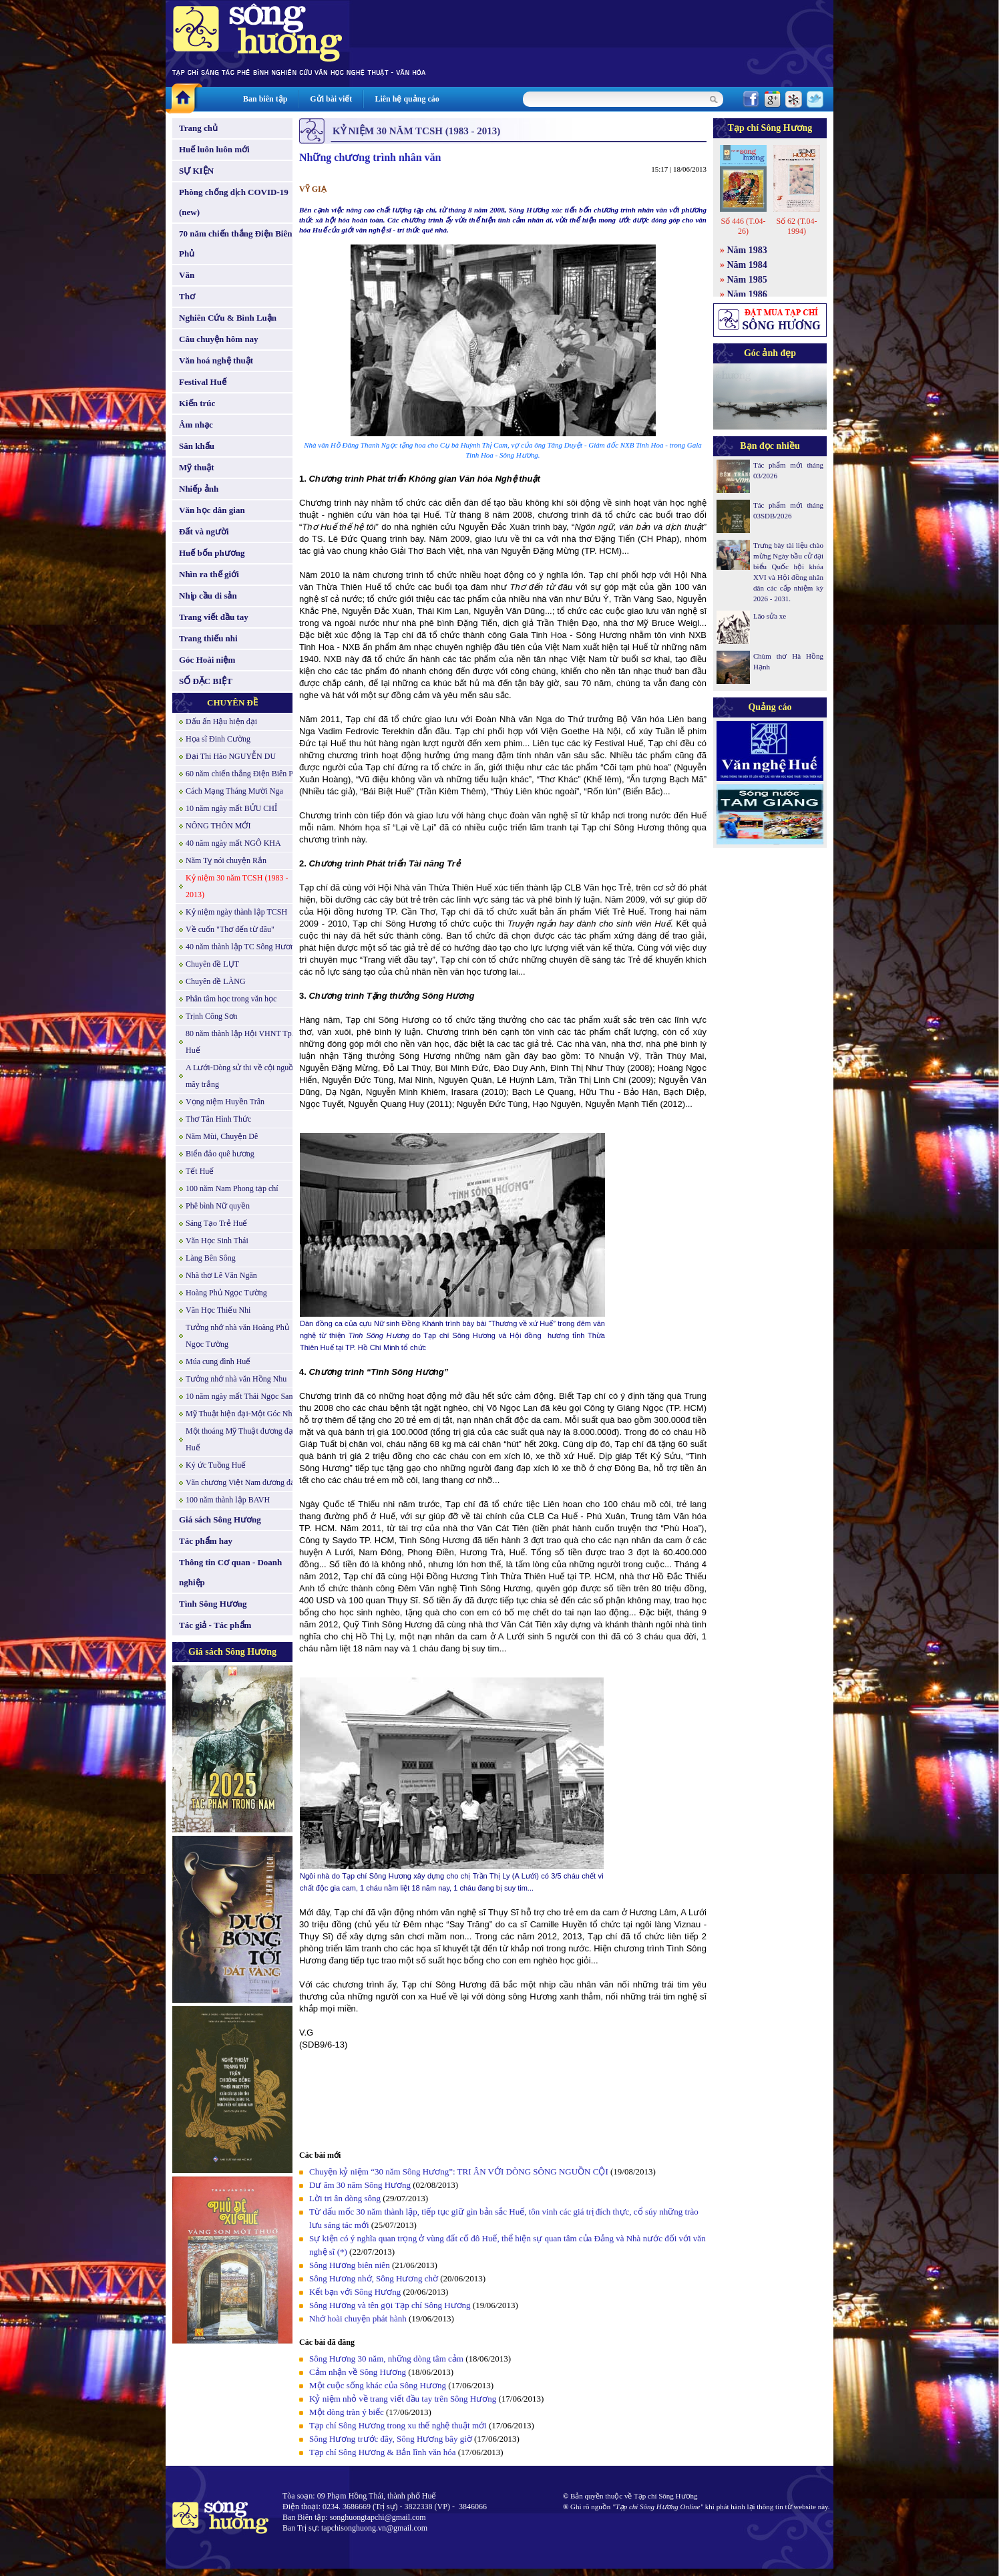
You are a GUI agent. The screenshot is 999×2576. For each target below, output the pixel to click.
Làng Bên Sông (211, 1258)
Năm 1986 (747, 294)
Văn (186, 275)
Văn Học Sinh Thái (217, 1240)
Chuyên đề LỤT (212, 964)
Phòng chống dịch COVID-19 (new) (233, 202)
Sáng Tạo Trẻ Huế (216, 1223)
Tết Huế (200, 1171)
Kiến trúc (197, 403)
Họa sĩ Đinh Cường (218, 739)
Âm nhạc (196, 425)
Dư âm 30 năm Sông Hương (360, 2185)
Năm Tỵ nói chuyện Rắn (226, 860)
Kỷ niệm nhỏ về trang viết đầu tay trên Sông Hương (402, 2399)
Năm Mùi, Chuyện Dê (222, 1136)
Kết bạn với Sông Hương (355, 2292)
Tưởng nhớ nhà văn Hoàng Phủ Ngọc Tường (237, 1336)
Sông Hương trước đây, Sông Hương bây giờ (390, 2439)
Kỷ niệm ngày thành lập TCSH (236, 912)
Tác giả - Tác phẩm (215, 1625)
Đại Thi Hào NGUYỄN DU (231, 756)
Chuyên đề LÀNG (216, 981)
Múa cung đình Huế (218, 1361)
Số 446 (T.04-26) (743, 226)
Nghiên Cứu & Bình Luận (227, 318)
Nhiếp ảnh (198, 489)
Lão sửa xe (769, 616)
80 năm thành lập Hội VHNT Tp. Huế (240, 1042)
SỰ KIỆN (196, 171)
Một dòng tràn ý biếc (346, 2412)
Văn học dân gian (212, 510)
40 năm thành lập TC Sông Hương (242, 946)
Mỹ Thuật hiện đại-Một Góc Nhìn (242, 1413)
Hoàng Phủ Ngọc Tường (226, 1292)
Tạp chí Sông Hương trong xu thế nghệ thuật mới (398, 2425)
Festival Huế (202, 382)
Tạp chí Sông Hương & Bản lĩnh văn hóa (382, 2452)
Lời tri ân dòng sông (345, 2198)
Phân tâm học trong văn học (231, 998)
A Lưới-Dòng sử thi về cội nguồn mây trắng (241, 1076)
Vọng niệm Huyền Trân (225, 1101)
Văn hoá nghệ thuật (216, 360)
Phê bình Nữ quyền (218, 1206)
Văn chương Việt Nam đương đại (241, 1482)
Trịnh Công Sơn (212, 1016)
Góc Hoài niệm (207, 660)
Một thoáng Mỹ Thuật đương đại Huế (240, 1439)
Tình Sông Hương (213, 1604)
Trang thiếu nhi (208, 638)
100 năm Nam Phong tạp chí (232, 1188)
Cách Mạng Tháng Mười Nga (234, 791)
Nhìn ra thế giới (209, 574)
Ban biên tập (265, 99)
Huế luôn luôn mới (214, 149)
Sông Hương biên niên (349, 2265)
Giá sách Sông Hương (220, 1519)
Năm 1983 (747, 250)
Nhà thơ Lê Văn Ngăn (221, 1275)
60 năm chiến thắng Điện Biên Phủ (244, 773)
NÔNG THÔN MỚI (218, 825)
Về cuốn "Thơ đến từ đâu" (230, 929)
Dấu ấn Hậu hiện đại (221, 721)
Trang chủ (198, 128)
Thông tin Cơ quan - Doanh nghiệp (230, 1572)
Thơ (187, 296)
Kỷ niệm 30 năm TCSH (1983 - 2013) (237, 886)
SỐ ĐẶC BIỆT (205, 681)
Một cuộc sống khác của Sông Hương (377, 2385)
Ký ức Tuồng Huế (216, 1465)
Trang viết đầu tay (213, 617)
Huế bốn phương (212, 553)
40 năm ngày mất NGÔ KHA (233, 843)
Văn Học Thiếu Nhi (218, 1310)
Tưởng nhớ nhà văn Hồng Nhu (236, 1379)
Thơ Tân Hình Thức (218, 1119)
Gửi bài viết (331, 99)
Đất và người (204, 531)
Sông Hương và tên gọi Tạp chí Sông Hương (390, 2305)
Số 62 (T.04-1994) (796, 226)
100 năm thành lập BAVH (228, 1499)
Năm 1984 (747, 265)
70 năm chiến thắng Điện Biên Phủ (235, 243)
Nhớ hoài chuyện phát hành (358, 2318)
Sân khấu (196, 446)
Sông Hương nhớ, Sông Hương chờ (373, 2278)
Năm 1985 (747, 280)
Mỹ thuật (196, 467)
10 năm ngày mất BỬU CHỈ (231, 808)
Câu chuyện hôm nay (218, 339)
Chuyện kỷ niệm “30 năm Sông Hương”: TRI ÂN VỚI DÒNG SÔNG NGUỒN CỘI (458, 2171)
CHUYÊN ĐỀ (232, 702)
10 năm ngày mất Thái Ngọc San (239, 1396)
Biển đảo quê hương (220, 1153)
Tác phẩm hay (205, 1541)
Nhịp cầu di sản (208, 596)
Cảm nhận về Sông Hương (357, 2372)
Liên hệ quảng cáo (407, 99)
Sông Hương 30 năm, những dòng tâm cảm (386, 2359)
